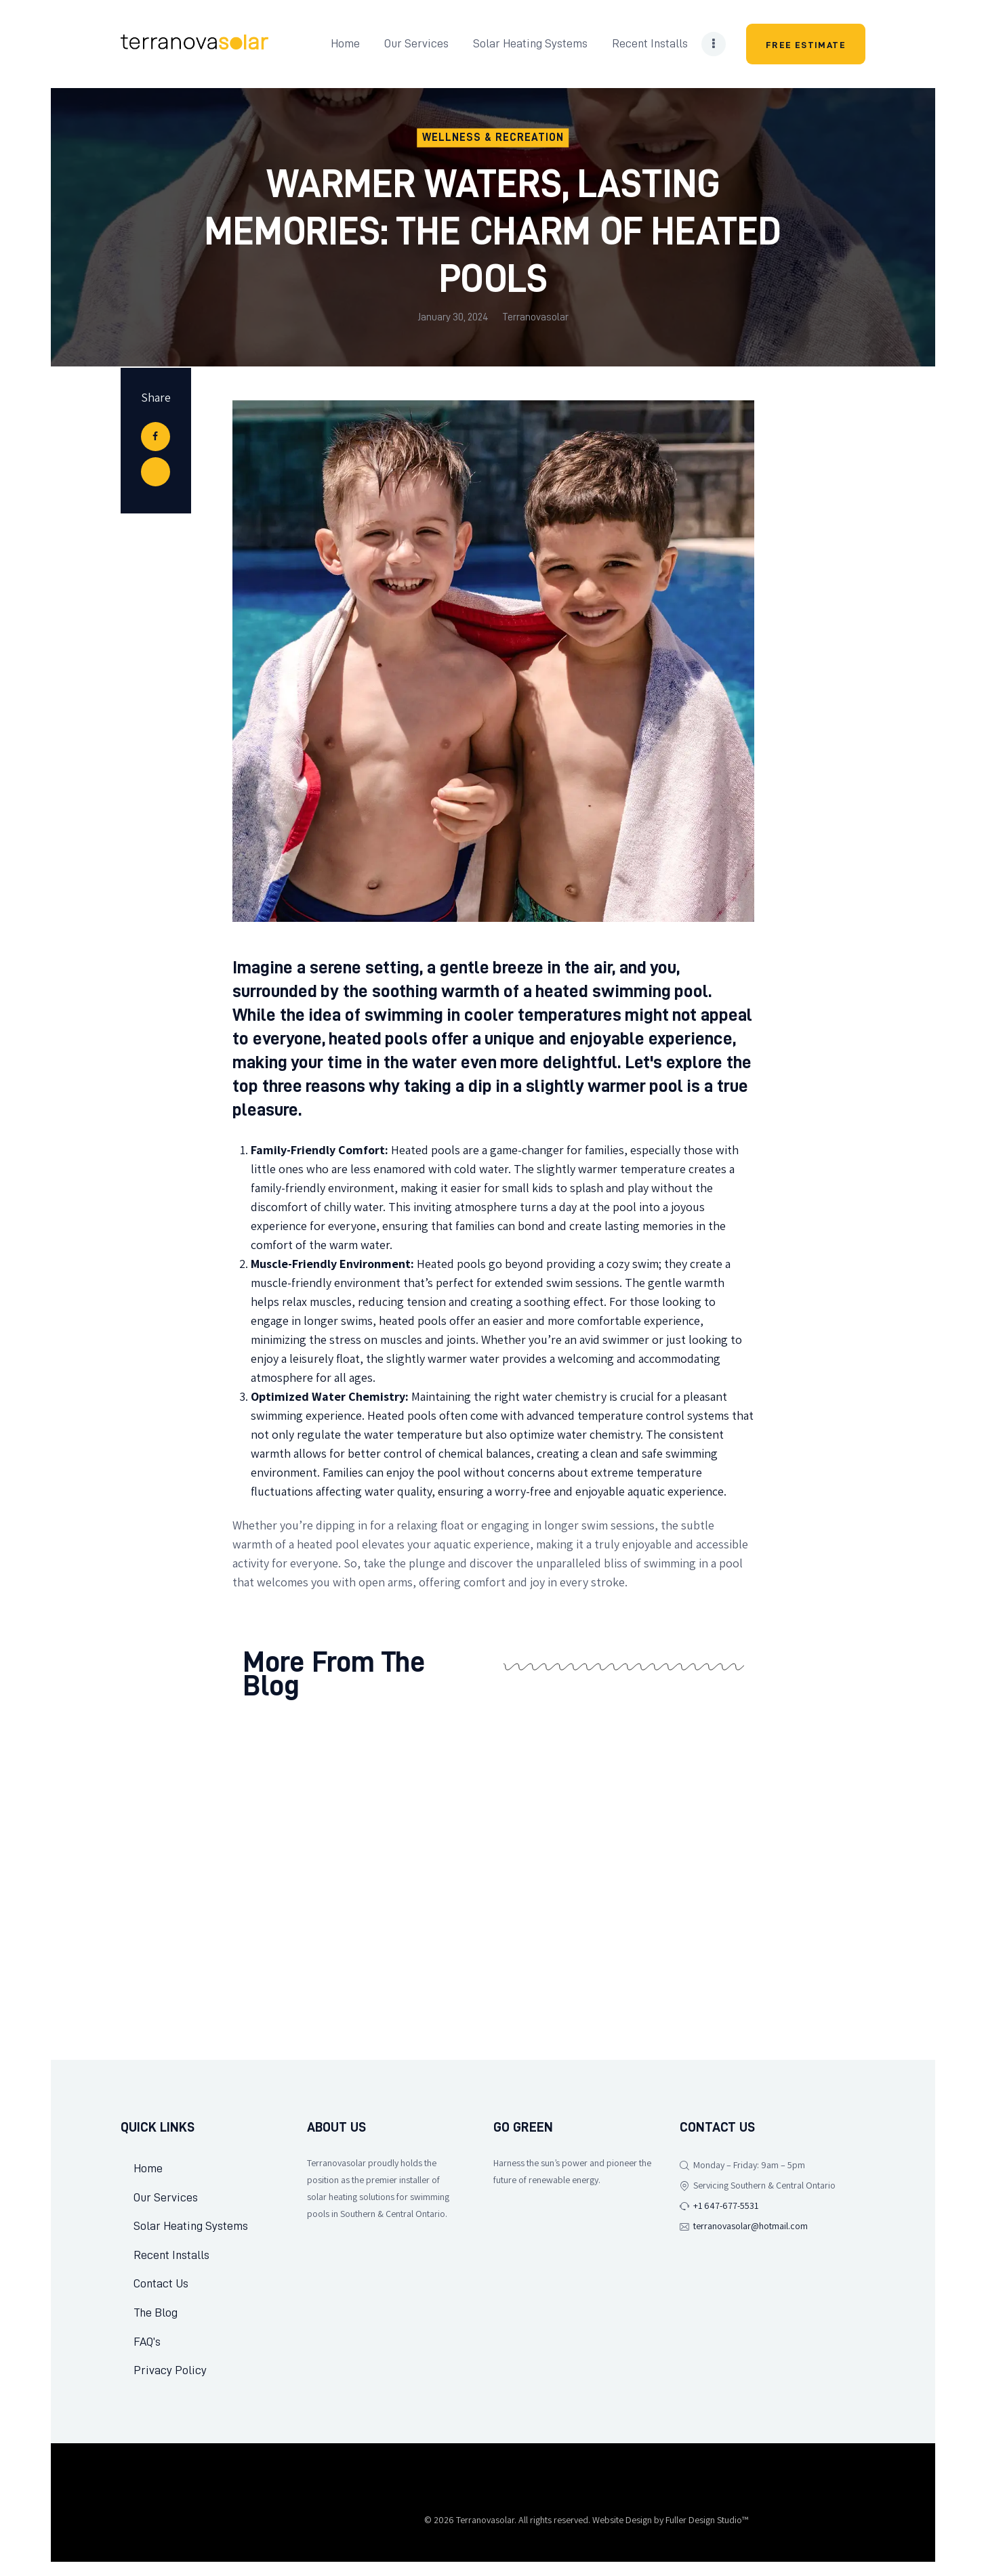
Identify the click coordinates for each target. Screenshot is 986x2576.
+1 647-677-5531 (725, 2206)
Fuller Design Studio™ (706, 2534)
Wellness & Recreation (492, 137)
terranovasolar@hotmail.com (750, 2226)
